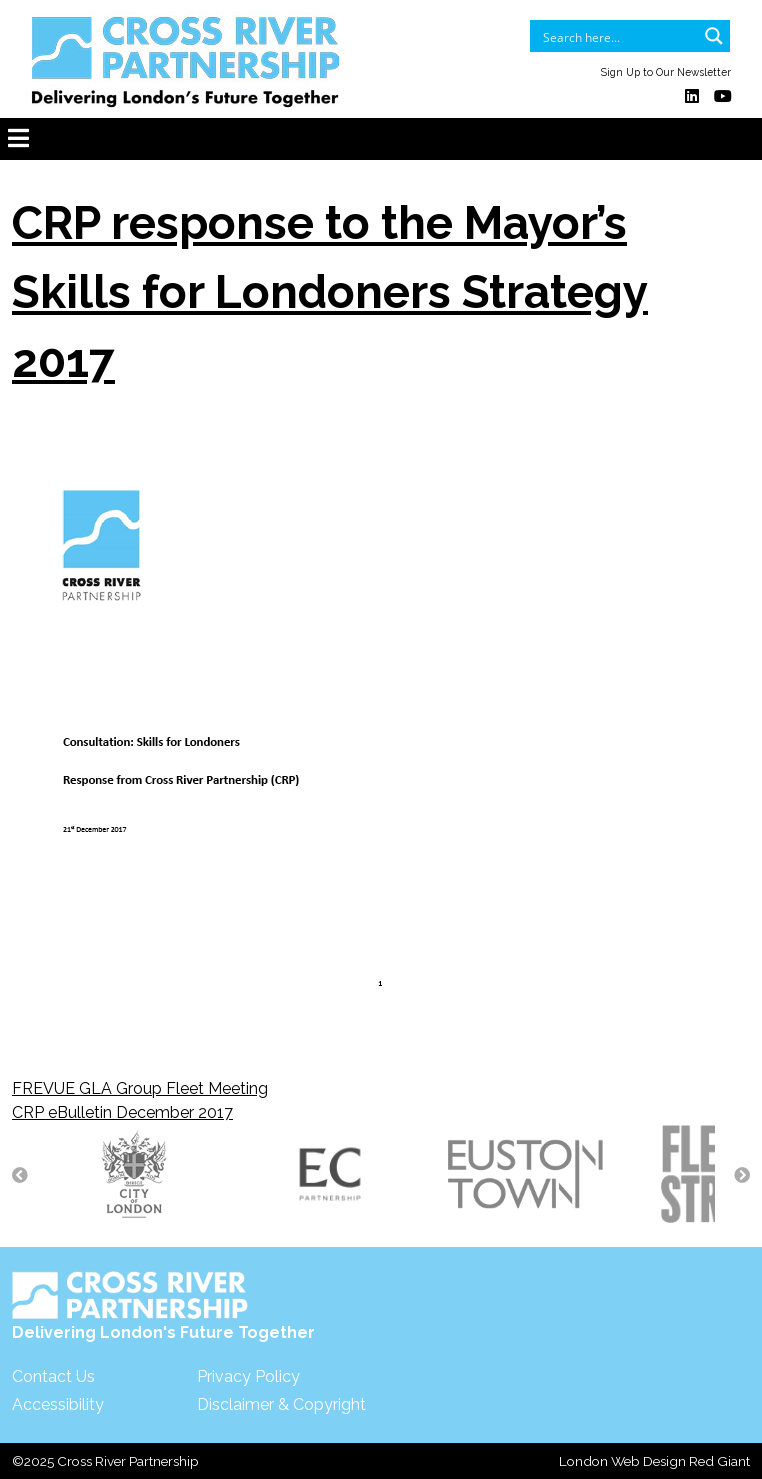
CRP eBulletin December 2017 (122, 1112)
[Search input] (617, 36)
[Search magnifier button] (714, 36)
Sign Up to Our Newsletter (666, 72)
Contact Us (53, 1376)
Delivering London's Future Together (163, 1306)
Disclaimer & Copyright (281, 1404)
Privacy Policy (248, 1376)
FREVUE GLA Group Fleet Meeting (140, 1088)
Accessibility (58, 1404)
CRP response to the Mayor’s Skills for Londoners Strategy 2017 (330, 292)
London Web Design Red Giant (654, 1461)
